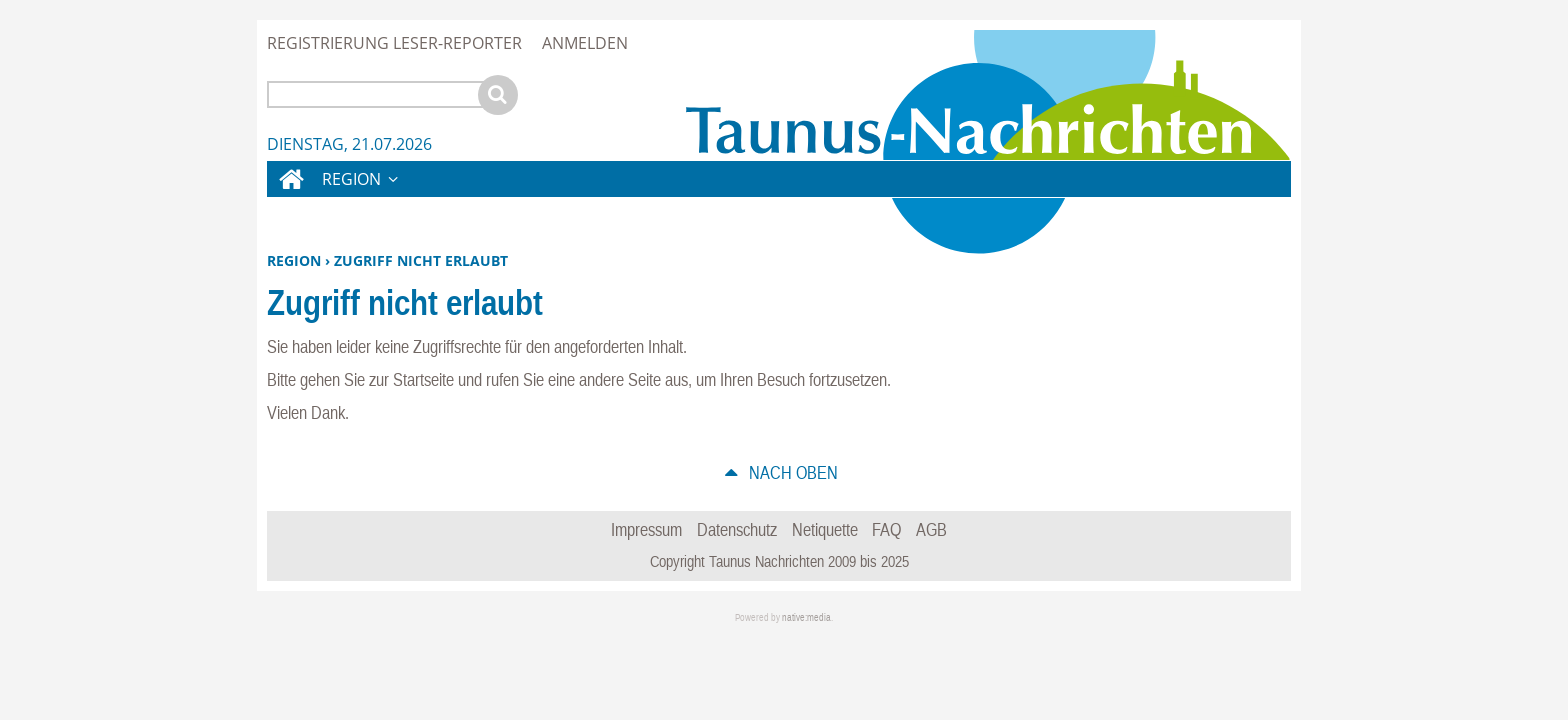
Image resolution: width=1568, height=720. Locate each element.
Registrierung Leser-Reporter (394, 43)
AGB (931, 529)
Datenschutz (737, 529)
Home (290, 192)
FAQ (886, 529)
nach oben (791, 472)
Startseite (423, 379)
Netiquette (825, 529)
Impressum (646, 529)
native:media (806, 617)
